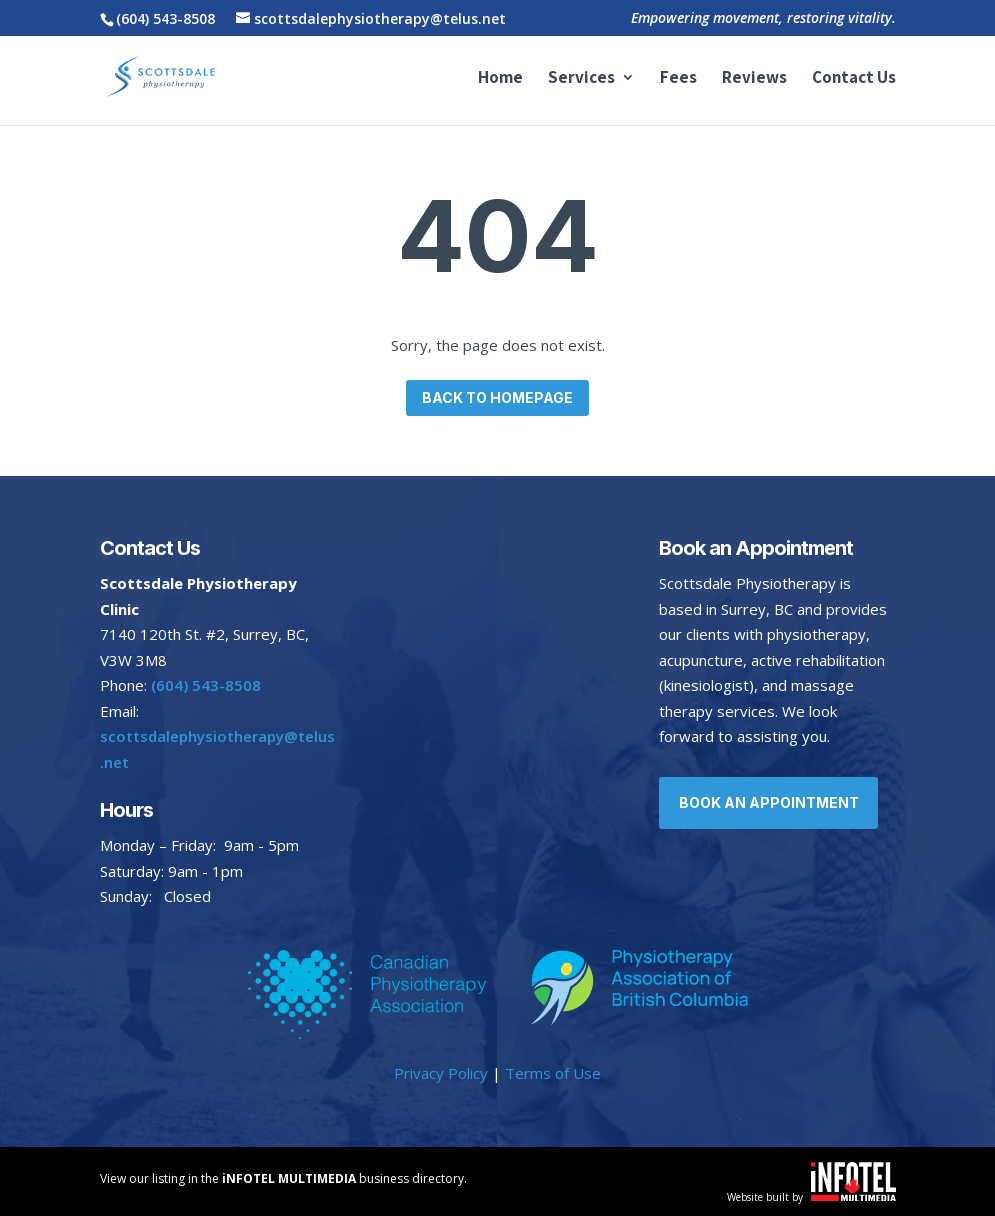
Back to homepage (497, 397)
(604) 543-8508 (165, 18)
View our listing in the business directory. (283, 1178)
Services (581, 80)
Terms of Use (553, 1073)
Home (500, 80)
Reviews (754, 80)
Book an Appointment (771, 802)
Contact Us (854, 80)
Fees (678, 80)
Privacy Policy (441, 1073)
